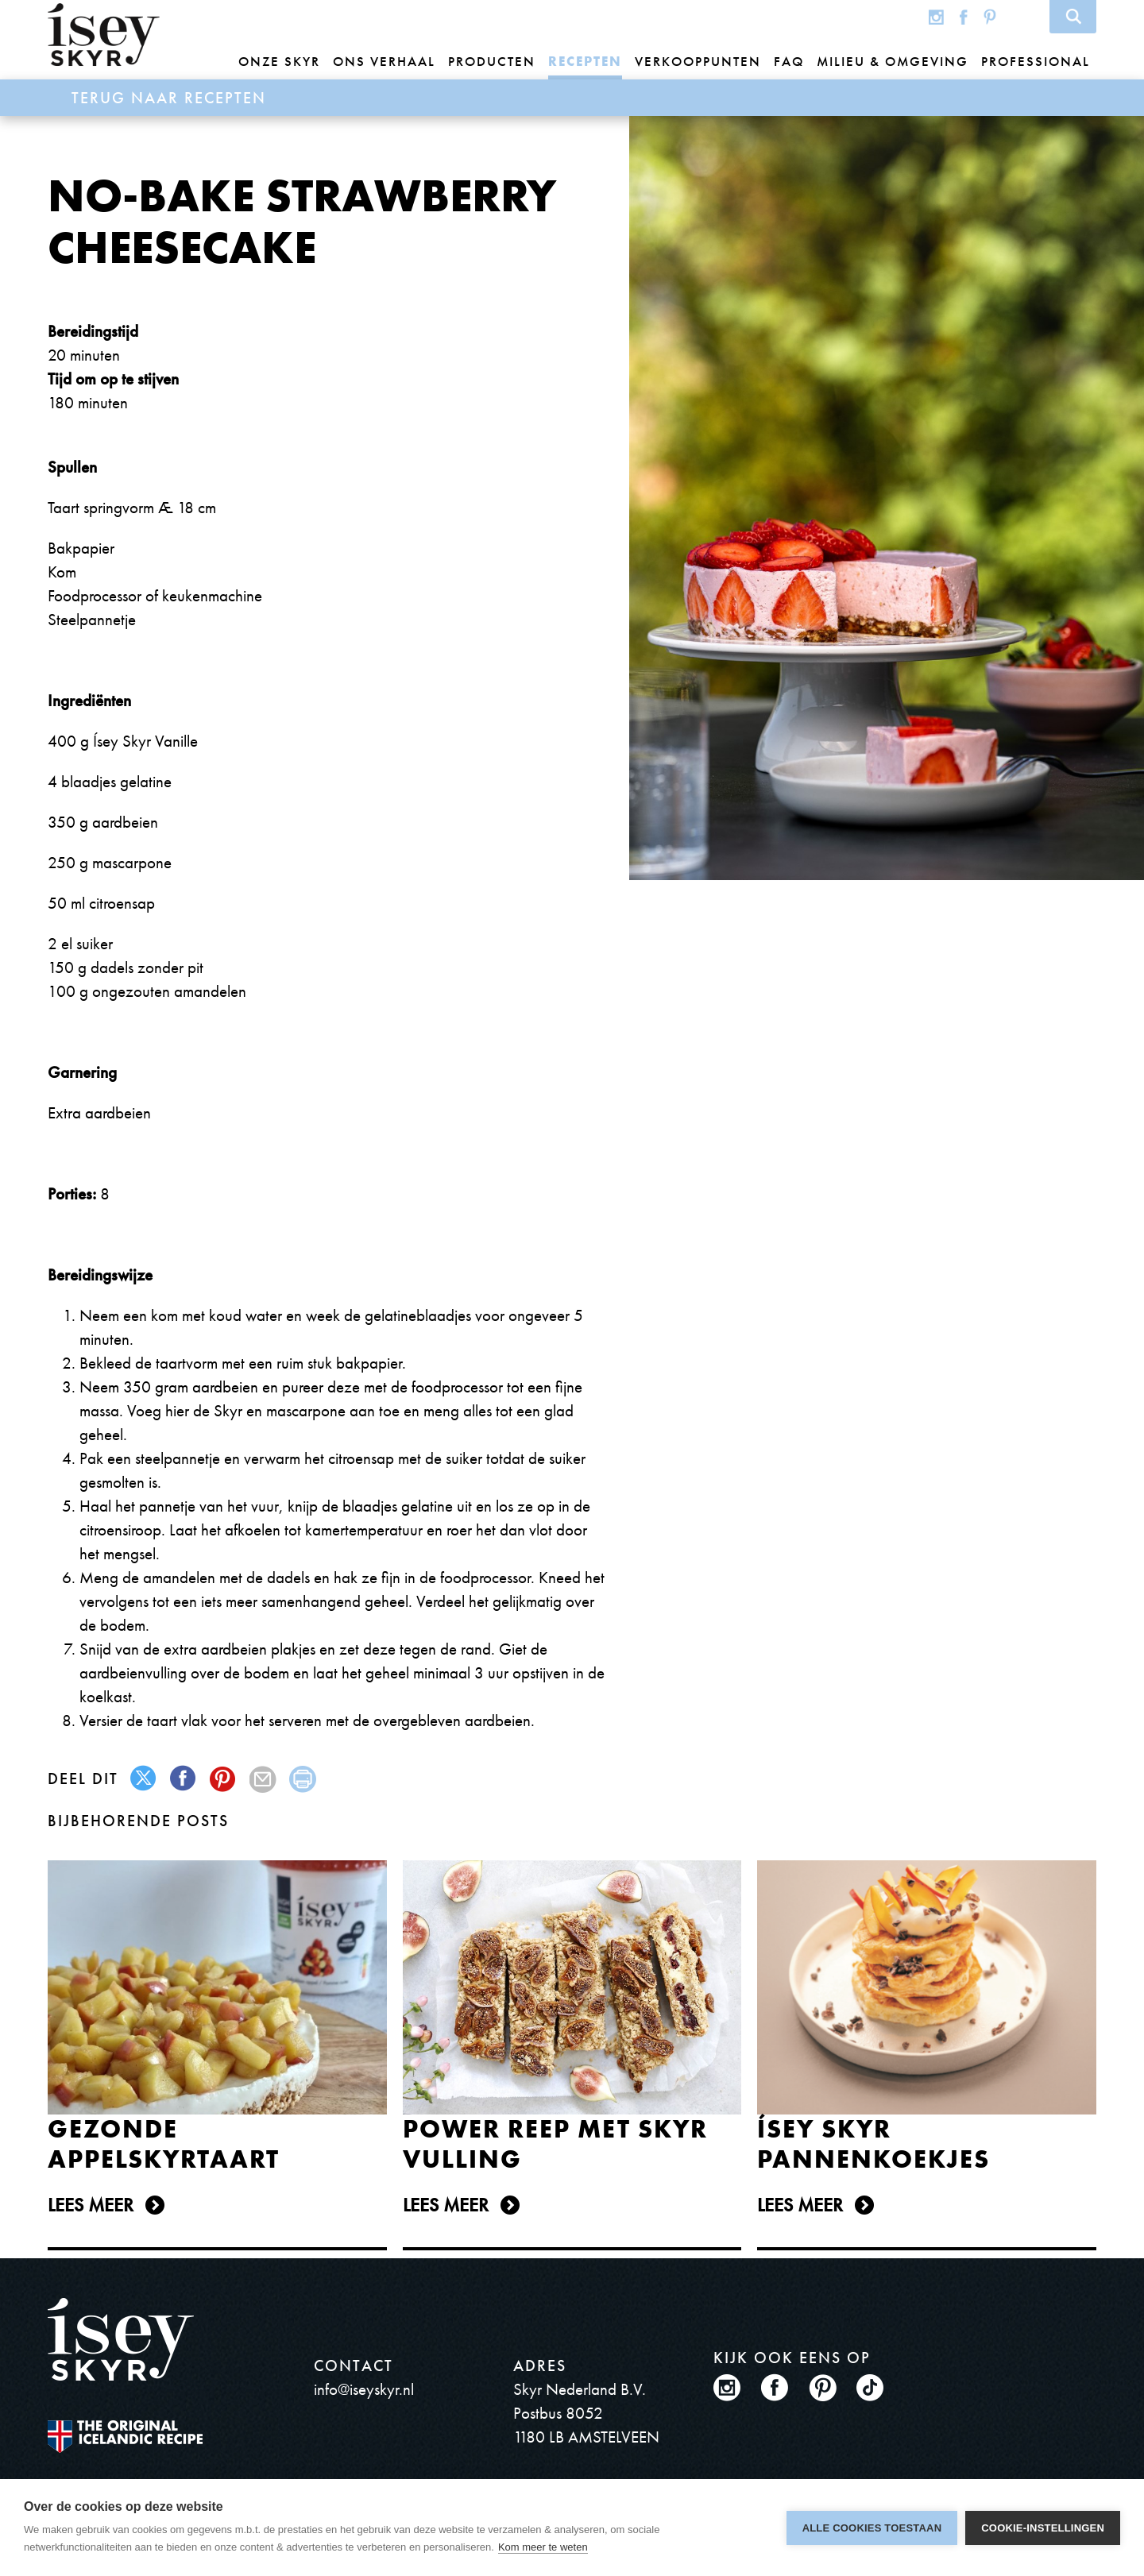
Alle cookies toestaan (872, 2528)
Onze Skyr (279, 61)
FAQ (789, 61)
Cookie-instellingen (1042, 2528)
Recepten (585, 61)
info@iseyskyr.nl (364, 2389)
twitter (144, 1779)
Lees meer (90, 2204)
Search (1072, 16)
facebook (184, 1779)
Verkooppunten (698, 61)
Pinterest (990, 16)
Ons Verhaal (384, 61)
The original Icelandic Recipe (125, 2436)
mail (263, 1779)
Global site (904, 16)
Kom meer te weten (543, 2547)
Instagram (936, 16)
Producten (491, 61)
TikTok (1021, 16)
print (303, 1779)
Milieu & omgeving (892, 61)
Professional (1035, 61)
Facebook (964, 16)
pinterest (224, 1779)
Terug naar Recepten (169, 97)
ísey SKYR (104, 35)
